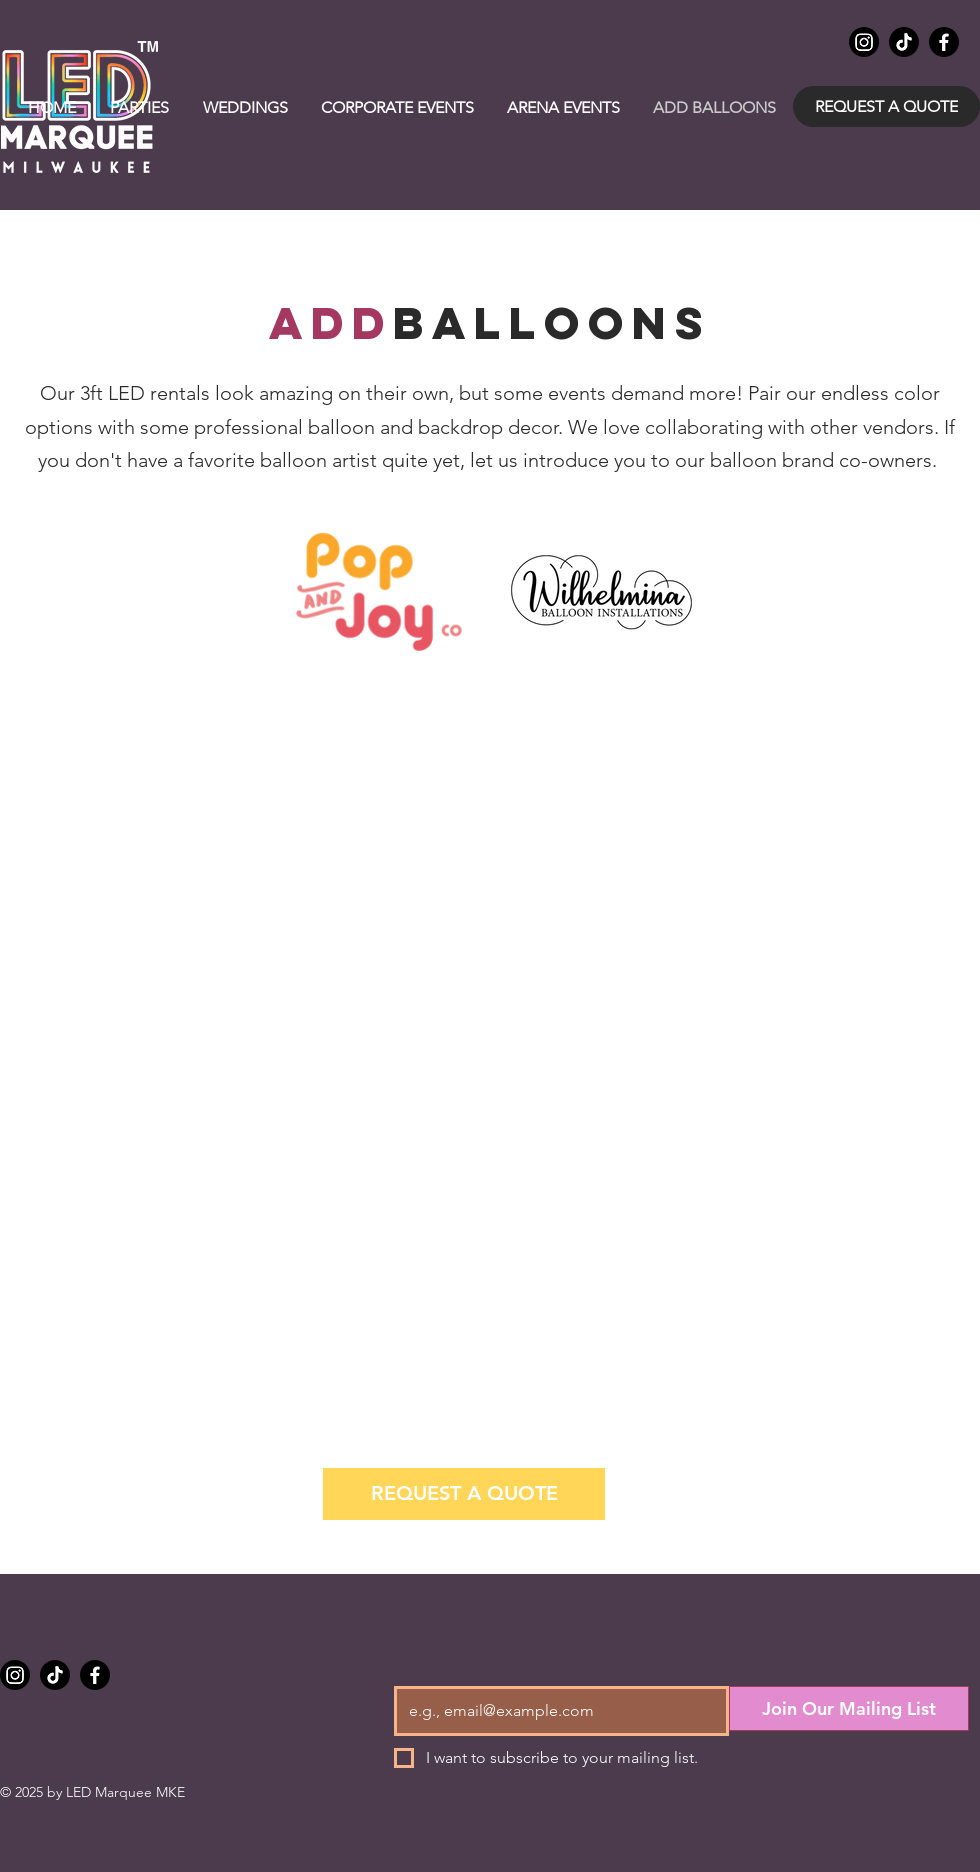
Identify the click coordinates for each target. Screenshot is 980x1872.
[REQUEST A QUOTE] (886, 106)
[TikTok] (904, 42)
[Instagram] (864, 42)
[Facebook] (944, 42)
